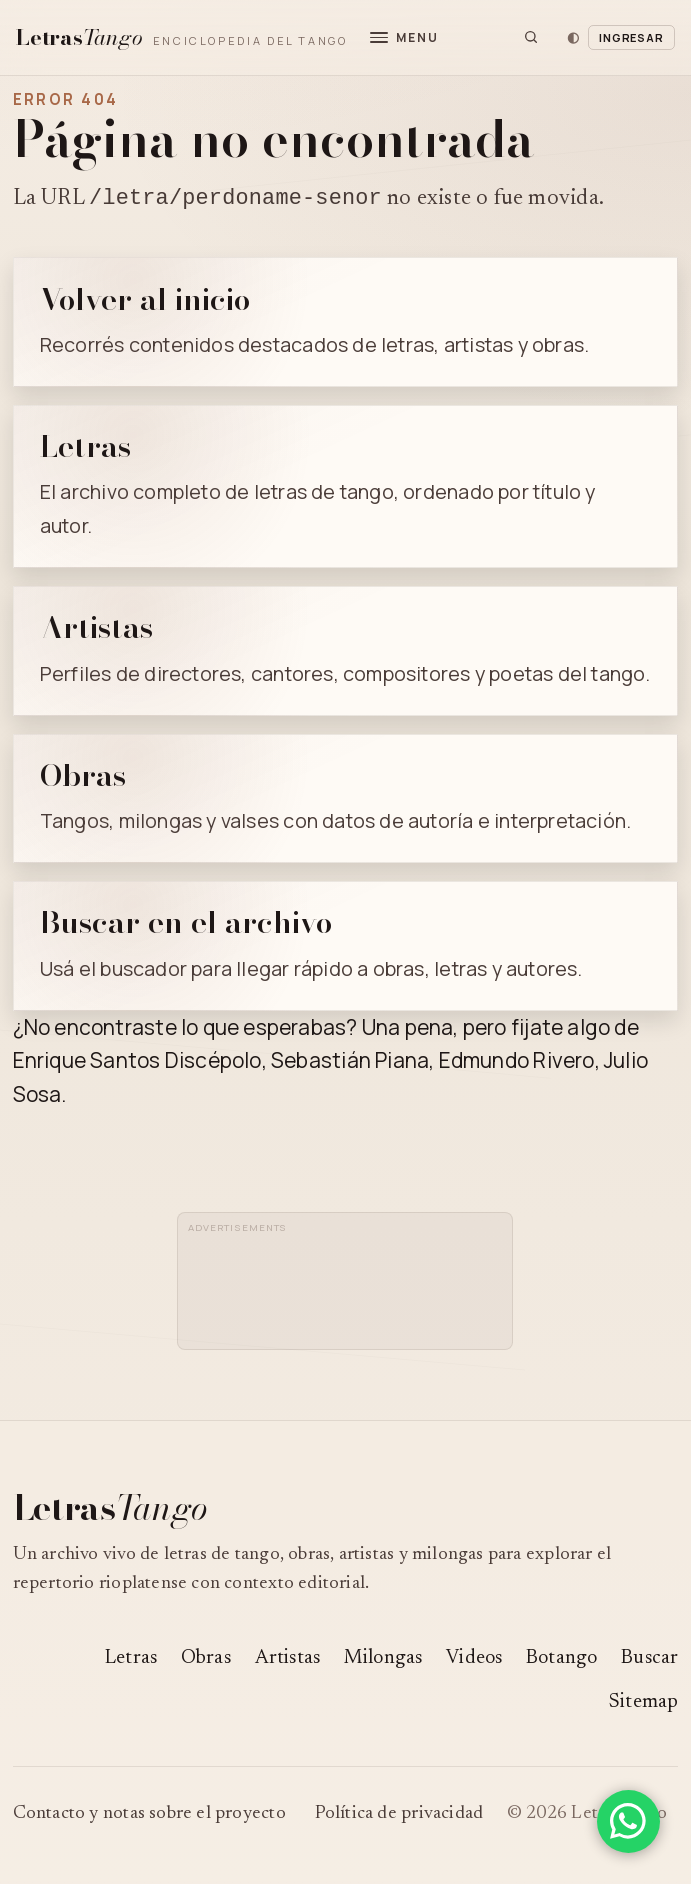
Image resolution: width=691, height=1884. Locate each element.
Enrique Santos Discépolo (137, 1063)
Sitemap (643, 1705)
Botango (561, 1661)
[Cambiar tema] (573, 37)
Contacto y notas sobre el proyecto (149, 1816)
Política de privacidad (399, 1816)
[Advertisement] (348, 1292)
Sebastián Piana (350, 1063)
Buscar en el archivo (186, 925)
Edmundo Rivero (517, 1063)
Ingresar (631, 37)
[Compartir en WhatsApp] (628, 1821)
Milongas (383, 1661)
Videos (474, 1661)
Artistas (96, 630)
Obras (83, 778)
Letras (85, 449)
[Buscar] (531, 37)
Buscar (649, 1661)
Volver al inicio (145, 302)
